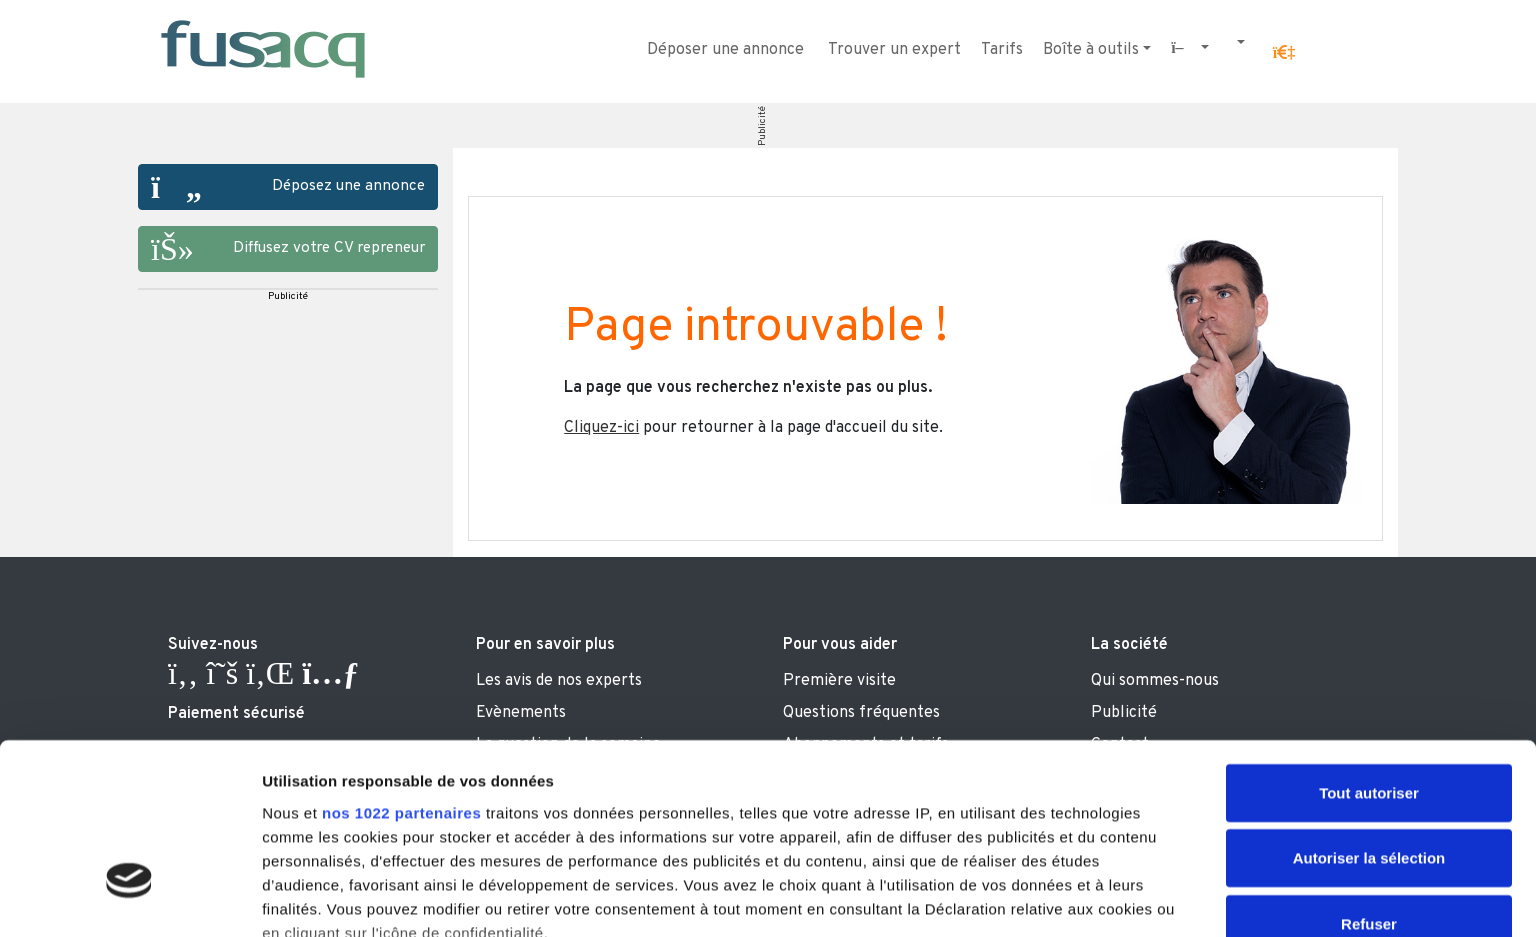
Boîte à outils (1091, 50)
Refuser (1369, 778)
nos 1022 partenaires (401, 667)
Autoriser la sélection (1369, 712)
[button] (1284, 53)
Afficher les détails (1101, 897)
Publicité (762, 126)
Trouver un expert (894, 50)
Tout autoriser (1369, 647)
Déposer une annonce (725, 50)
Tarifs (1002, 50)
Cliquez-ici (601, 428)
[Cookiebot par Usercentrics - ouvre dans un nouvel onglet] (129, 898)
